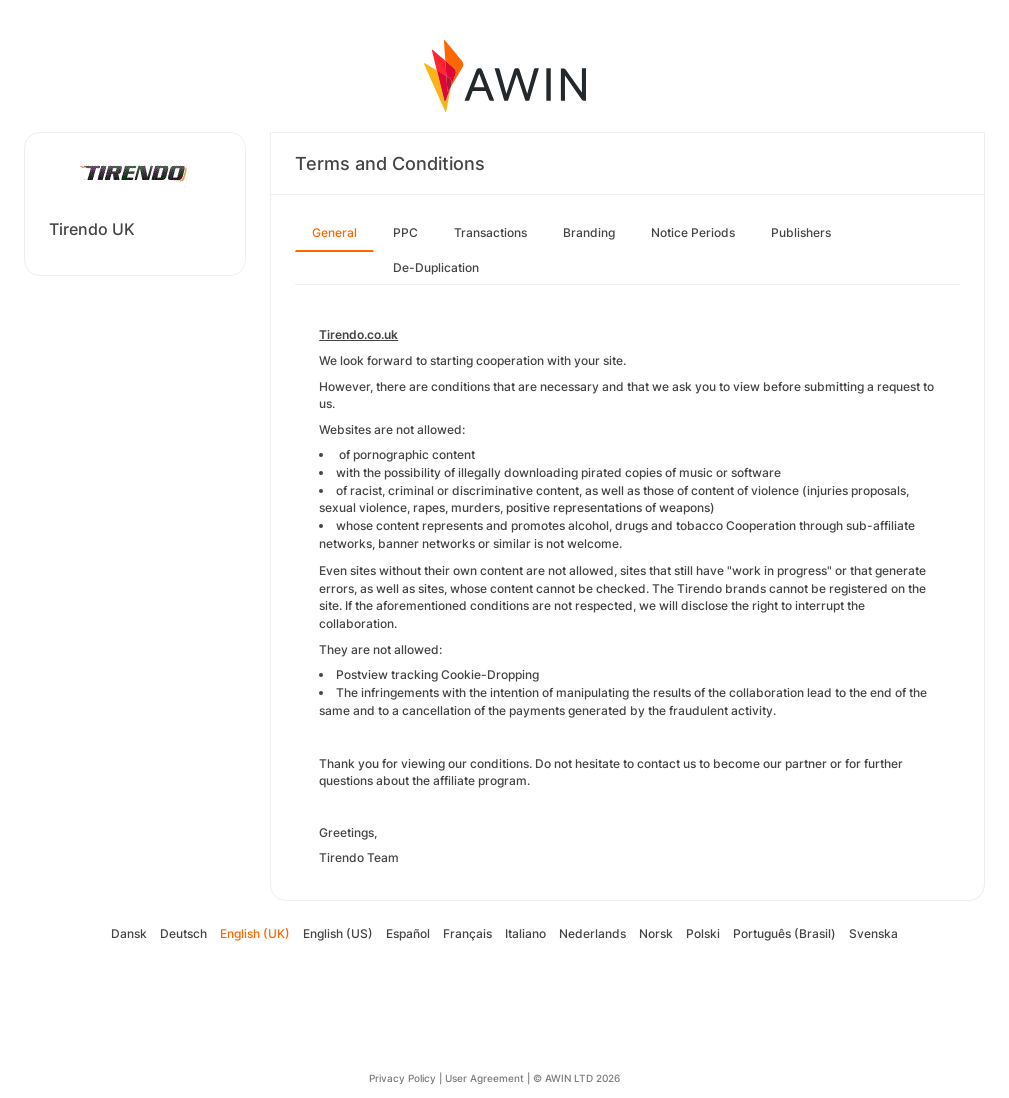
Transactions (490, 232)
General (334, 232)
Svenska (873, 933)
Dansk (129, 933)
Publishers (801, 232)
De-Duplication (436, 267)
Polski (703, 933)
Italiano (525, 933)
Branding (589, 232)
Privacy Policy (402, 1078)
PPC (405, 232)
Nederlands (592, 933)
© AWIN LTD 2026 (576, 1078)
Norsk (656, 933)
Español (408, 933)
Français (467, 933)
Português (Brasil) (784, 933)
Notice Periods (693, 232)
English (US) (338, 933)
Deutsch (183, 933)
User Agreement (484, 1078)
